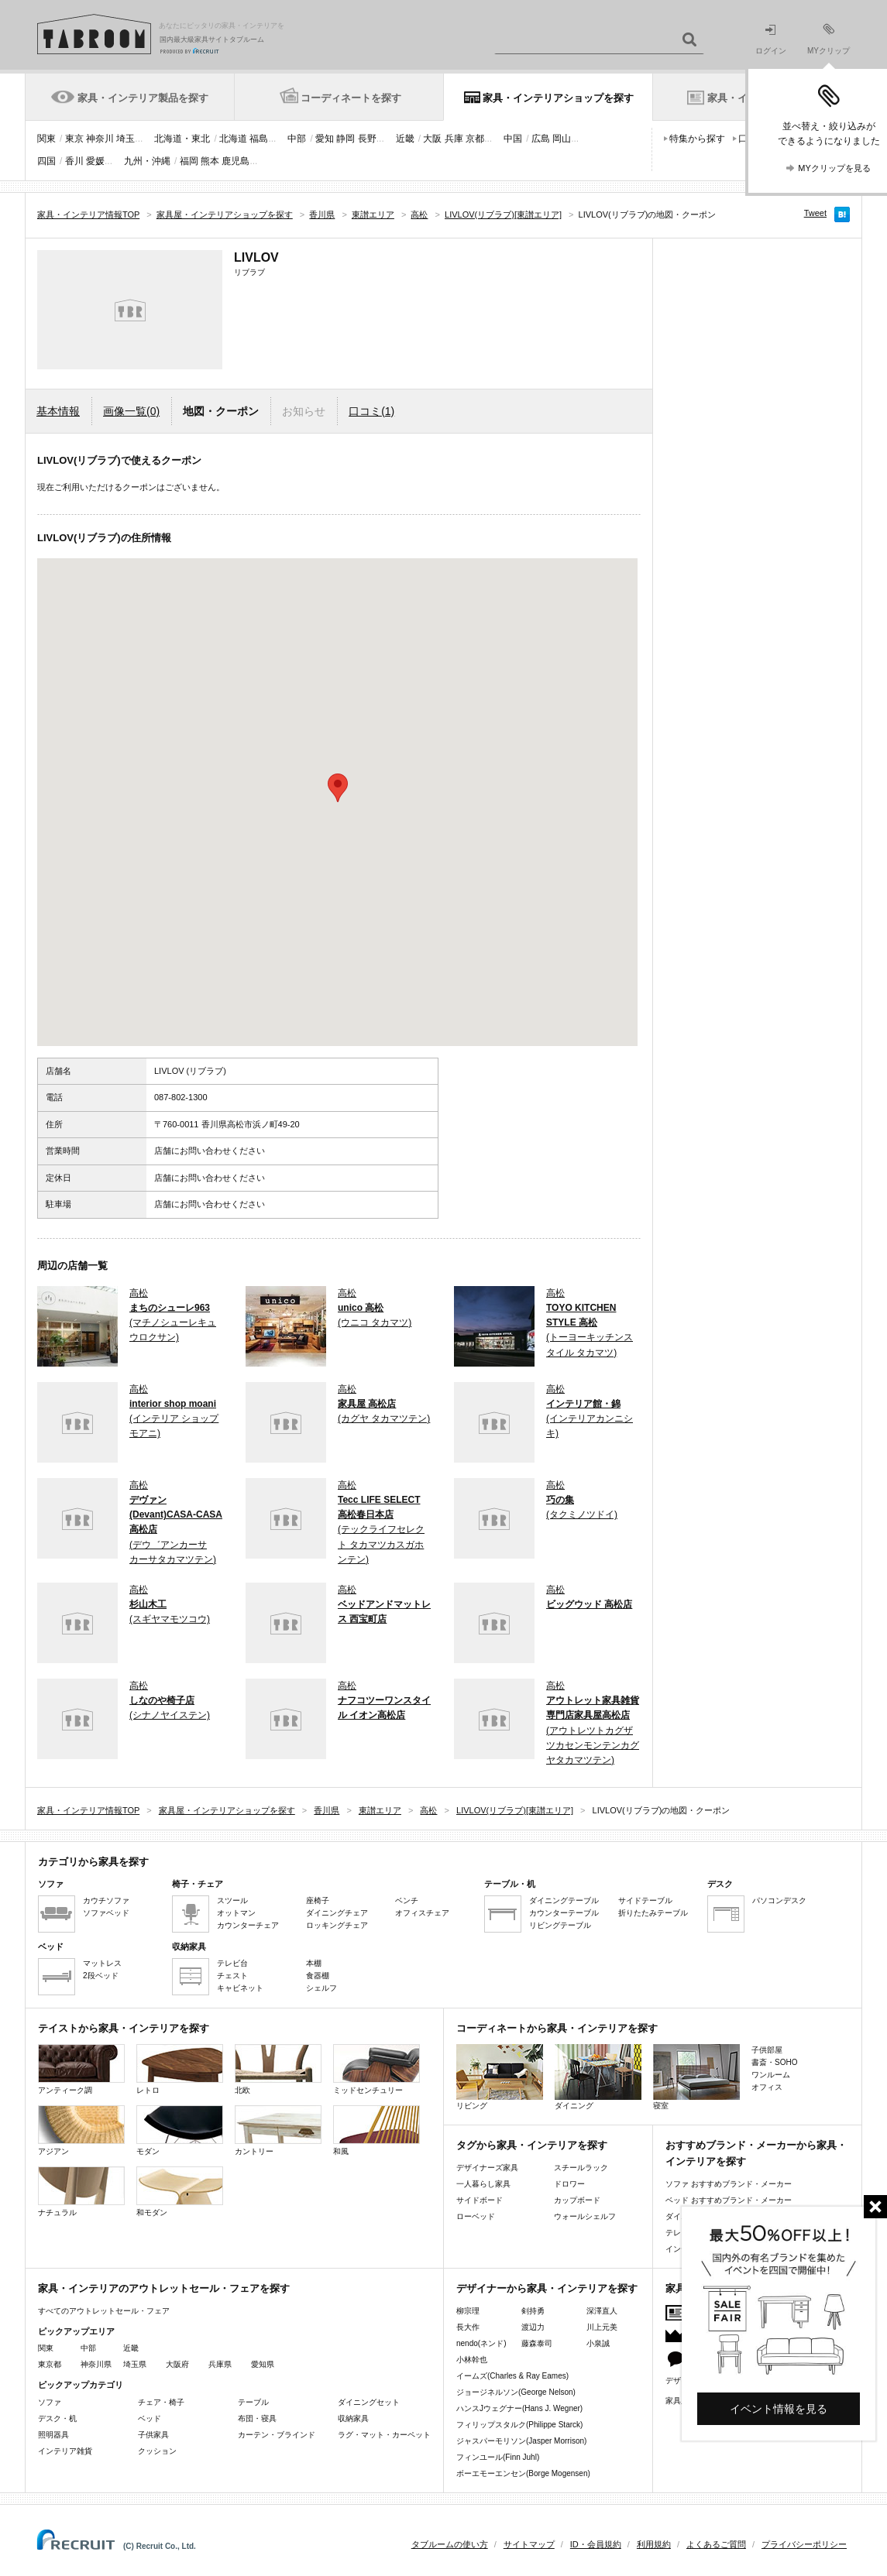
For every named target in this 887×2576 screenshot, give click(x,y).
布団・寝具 (257, 2418)
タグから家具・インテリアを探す (531, 2145)
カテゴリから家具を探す (93, 1862)
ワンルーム (770, 2074)
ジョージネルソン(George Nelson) (516, 2392)
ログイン (770, 40)
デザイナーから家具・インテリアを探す (547, 2288)
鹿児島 (235, 161)
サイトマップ (529, 2544)
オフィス (766, 2087)
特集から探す (697, 138)
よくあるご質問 (716, 2544)
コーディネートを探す (351, 98)
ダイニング (598, 2077)
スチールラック (581, 2167)
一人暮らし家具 (483, 2184)
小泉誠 (598, 2343)
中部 (296, 138)
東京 (74, 138)
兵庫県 (220, 2364)
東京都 (49, 2364)
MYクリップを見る (834, 168)
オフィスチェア (422, 1913)
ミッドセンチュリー (376, 2069)
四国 (46, 161)
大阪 (432, 138)
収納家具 (353, 2418)
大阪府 (177, 2364)
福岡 (189, 161)
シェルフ (321, 1988)
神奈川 (100, 138)
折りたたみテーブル (653, 1913)
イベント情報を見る (778, 2409)
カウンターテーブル (564, 1913)
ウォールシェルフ (585, 2216)
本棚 (313, 1963)
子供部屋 (766, 2050)
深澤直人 (601, 2311)
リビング (499, 2077)
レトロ (179, 2069)
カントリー (278, 2130)
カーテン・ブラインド (276, 2434)
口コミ (371, 411)
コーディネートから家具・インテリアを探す (557, 2028)
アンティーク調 (81, 2069)
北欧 (278, 2069)
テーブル (253, 2402)
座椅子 (317, 1900)
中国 (513, 138)
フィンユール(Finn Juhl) (497, 2457)
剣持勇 (533, 2311)
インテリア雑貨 (65, 2451)
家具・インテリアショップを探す (558, 98)
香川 (74, 161)
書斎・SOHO (774, 2062)
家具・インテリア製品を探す (142, 98)
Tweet (815, 213)
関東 (46, 138)
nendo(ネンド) (481, 2343)
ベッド (149, 2418)
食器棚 (317, 1975)
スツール (232, 1900)
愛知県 (262, 2364)
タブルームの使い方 (449, 2544)
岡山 (561, 138)
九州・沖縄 (147, 161)
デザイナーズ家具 (487, 2167)
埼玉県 (134, 2364)
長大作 (468, 2327)
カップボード (577, 2200)
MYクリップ (828, 39)
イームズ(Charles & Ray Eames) (512, 2376)
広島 (540, 138)
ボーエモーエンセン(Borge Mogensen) (523, 2473)
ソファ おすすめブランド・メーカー (728, 2184)
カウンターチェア (248, 1925)
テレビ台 (232, 1963)
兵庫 (454, 138)
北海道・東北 (182, 138)
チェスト (232, 1975)
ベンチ (406, 1900)
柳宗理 (468, 2311)
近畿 (405, 138)
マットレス (102, 1963)
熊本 (210, 161)
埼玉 (125, 138)
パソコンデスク (779, 1900)
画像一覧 (131, 411)
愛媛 (95, 161)
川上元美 (601, 2327)
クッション (157, 2451)
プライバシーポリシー (804, 2544)
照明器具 (53, 2434)
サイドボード (479, 2200)
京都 (475, 138)
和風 (376, 2130)
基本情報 (58, 411)
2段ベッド (101, 1975)
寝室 (696, 2077)
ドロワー (569, 2184)
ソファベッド (106, 1913)
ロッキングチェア (337, 1925)
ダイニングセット (369, 2402)
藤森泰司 (536, 2343)
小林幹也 (471, 2359)
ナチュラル (81, 2191)
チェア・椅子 (161, 2402)
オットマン (236, 1913)
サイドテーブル (645, 1900)
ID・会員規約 (595, 2544)
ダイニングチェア (337, 1913)
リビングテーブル (560, 1925)
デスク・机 (57, 2418)
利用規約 (654, 2544)
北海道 (233, 138)
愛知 (324, 138)
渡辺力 (533, 2327)
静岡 (345, 138)
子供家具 (153, 2434)
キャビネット (240, 1988)
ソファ (49, 2402)
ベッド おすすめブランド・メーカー (728, 2200)
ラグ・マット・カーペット (384, 2434)
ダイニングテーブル (564, 1900)
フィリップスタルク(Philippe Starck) (519, 2424)
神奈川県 (96, 2364)
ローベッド (475, 2216)
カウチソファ (106, 1900)
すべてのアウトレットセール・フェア (104, 2311)
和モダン (179, 2191)
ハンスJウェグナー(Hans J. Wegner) (519, 2408)
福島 (258, 138)
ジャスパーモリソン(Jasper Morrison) (521, 2441)
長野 (367, 138)
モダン (179, 2130)
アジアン (81, 2130)
